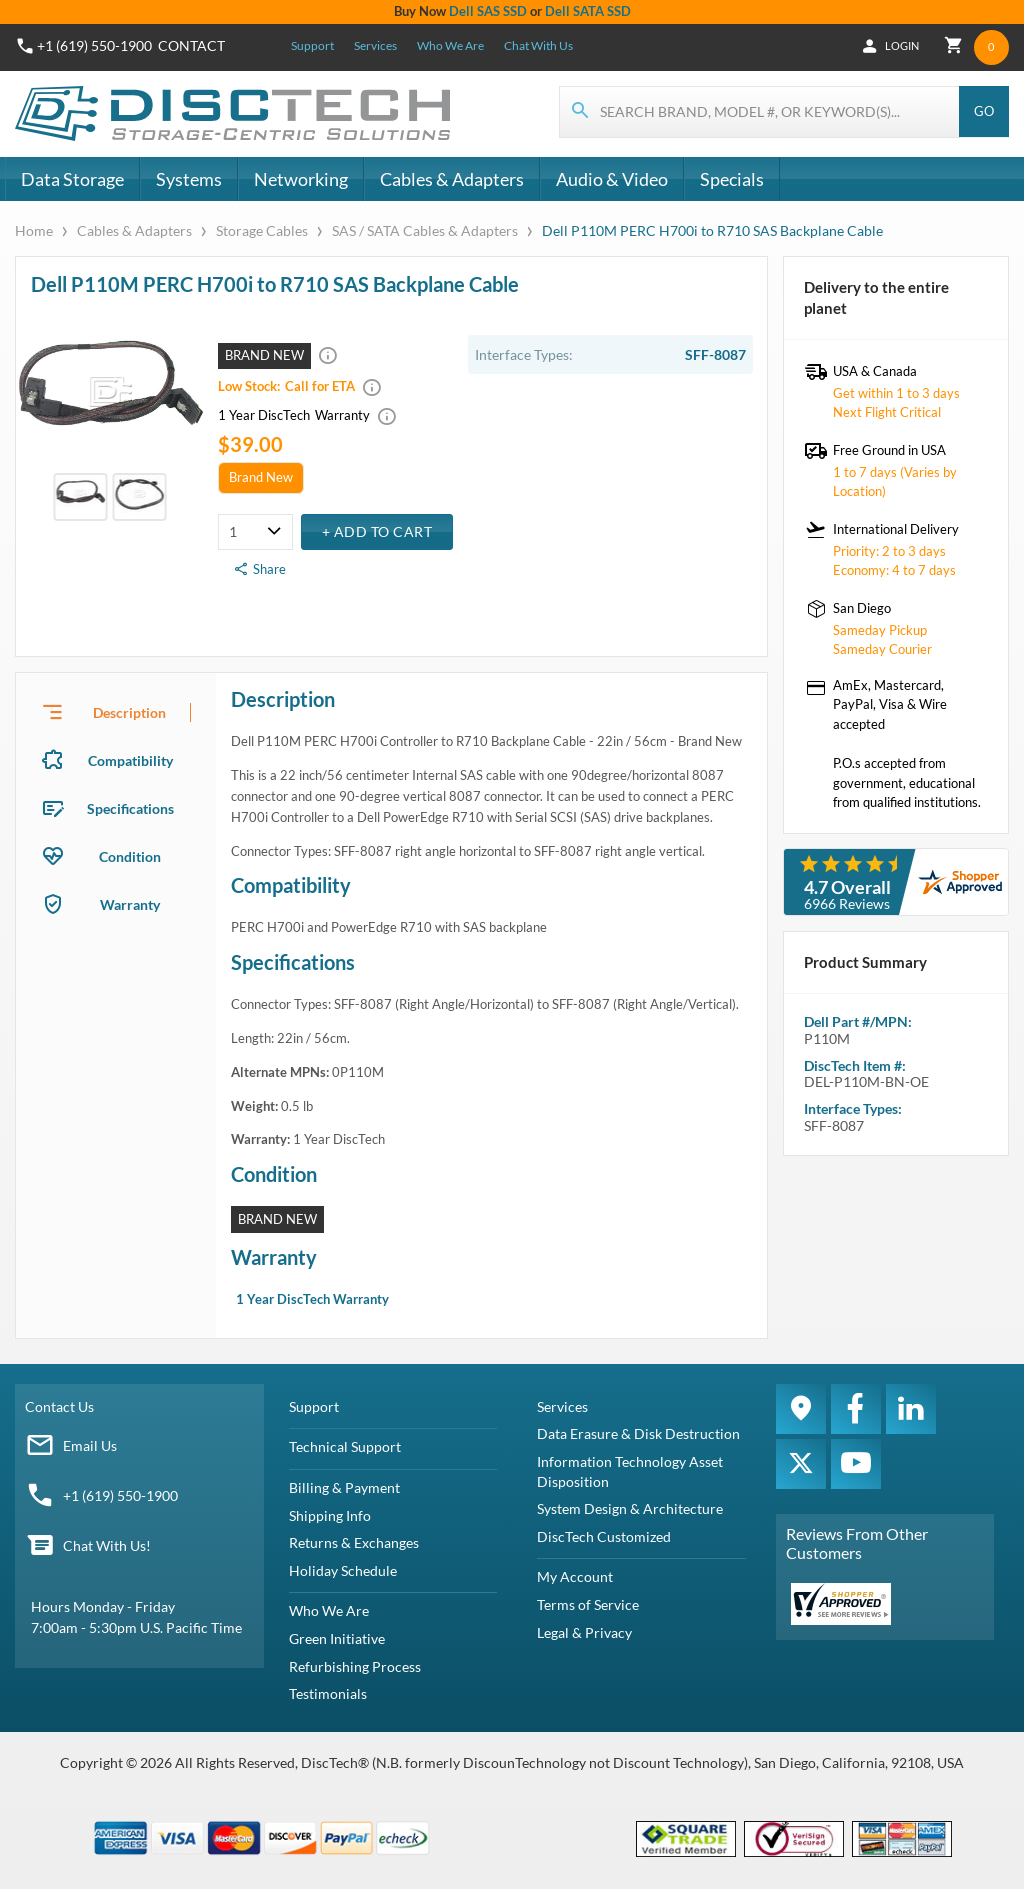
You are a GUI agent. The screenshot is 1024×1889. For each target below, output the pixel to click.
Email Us (90, 1445)
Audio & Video (612, 179)
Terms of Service (588, 1604)
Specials (732, 179)
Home (35, 230)
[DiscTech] (235, 114)
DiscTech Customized (604, 1536)
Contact (191, 45)
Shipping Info (330, 1515)
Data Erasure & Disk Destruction (638, 1433)
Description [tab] (129, 712)
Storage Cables (262, 230)
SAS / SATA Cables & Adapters (425, 230)
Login (897, 46)
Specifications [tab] (130, 808)
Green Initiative (337, 1638)
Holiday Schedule (343, 1570)
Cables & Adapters (452, 179)
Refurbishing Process (355, 1666)
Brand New (261, 477)
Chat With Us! (107, 1545)
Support (312, 45)
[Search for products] (760, 112)
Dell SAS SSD (488, 11)
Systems (189, 179)
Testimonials (328, 1693)
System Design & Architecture (630, 1508)
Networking (301, 179)
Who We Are (450, 45)
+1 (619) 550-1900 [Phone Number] (94, 45)
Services (375, 45)
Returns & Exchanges (354, 1542)
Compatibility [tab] (130, 760)
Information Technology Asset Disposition (630, 1471)
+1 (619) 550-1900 (120, 1495)
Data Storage (72, 179)
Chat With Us (538, 45)
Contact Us (59, 1406)
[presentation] (116, 712)
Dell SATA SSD (588, 11)
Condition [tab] (130, 856)
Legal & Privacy (584, 1632)
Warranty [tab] (130, 904)
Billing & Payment (344, 1487)
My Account (575, 1576)
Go (984, 111)
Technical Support (345, 1446)
